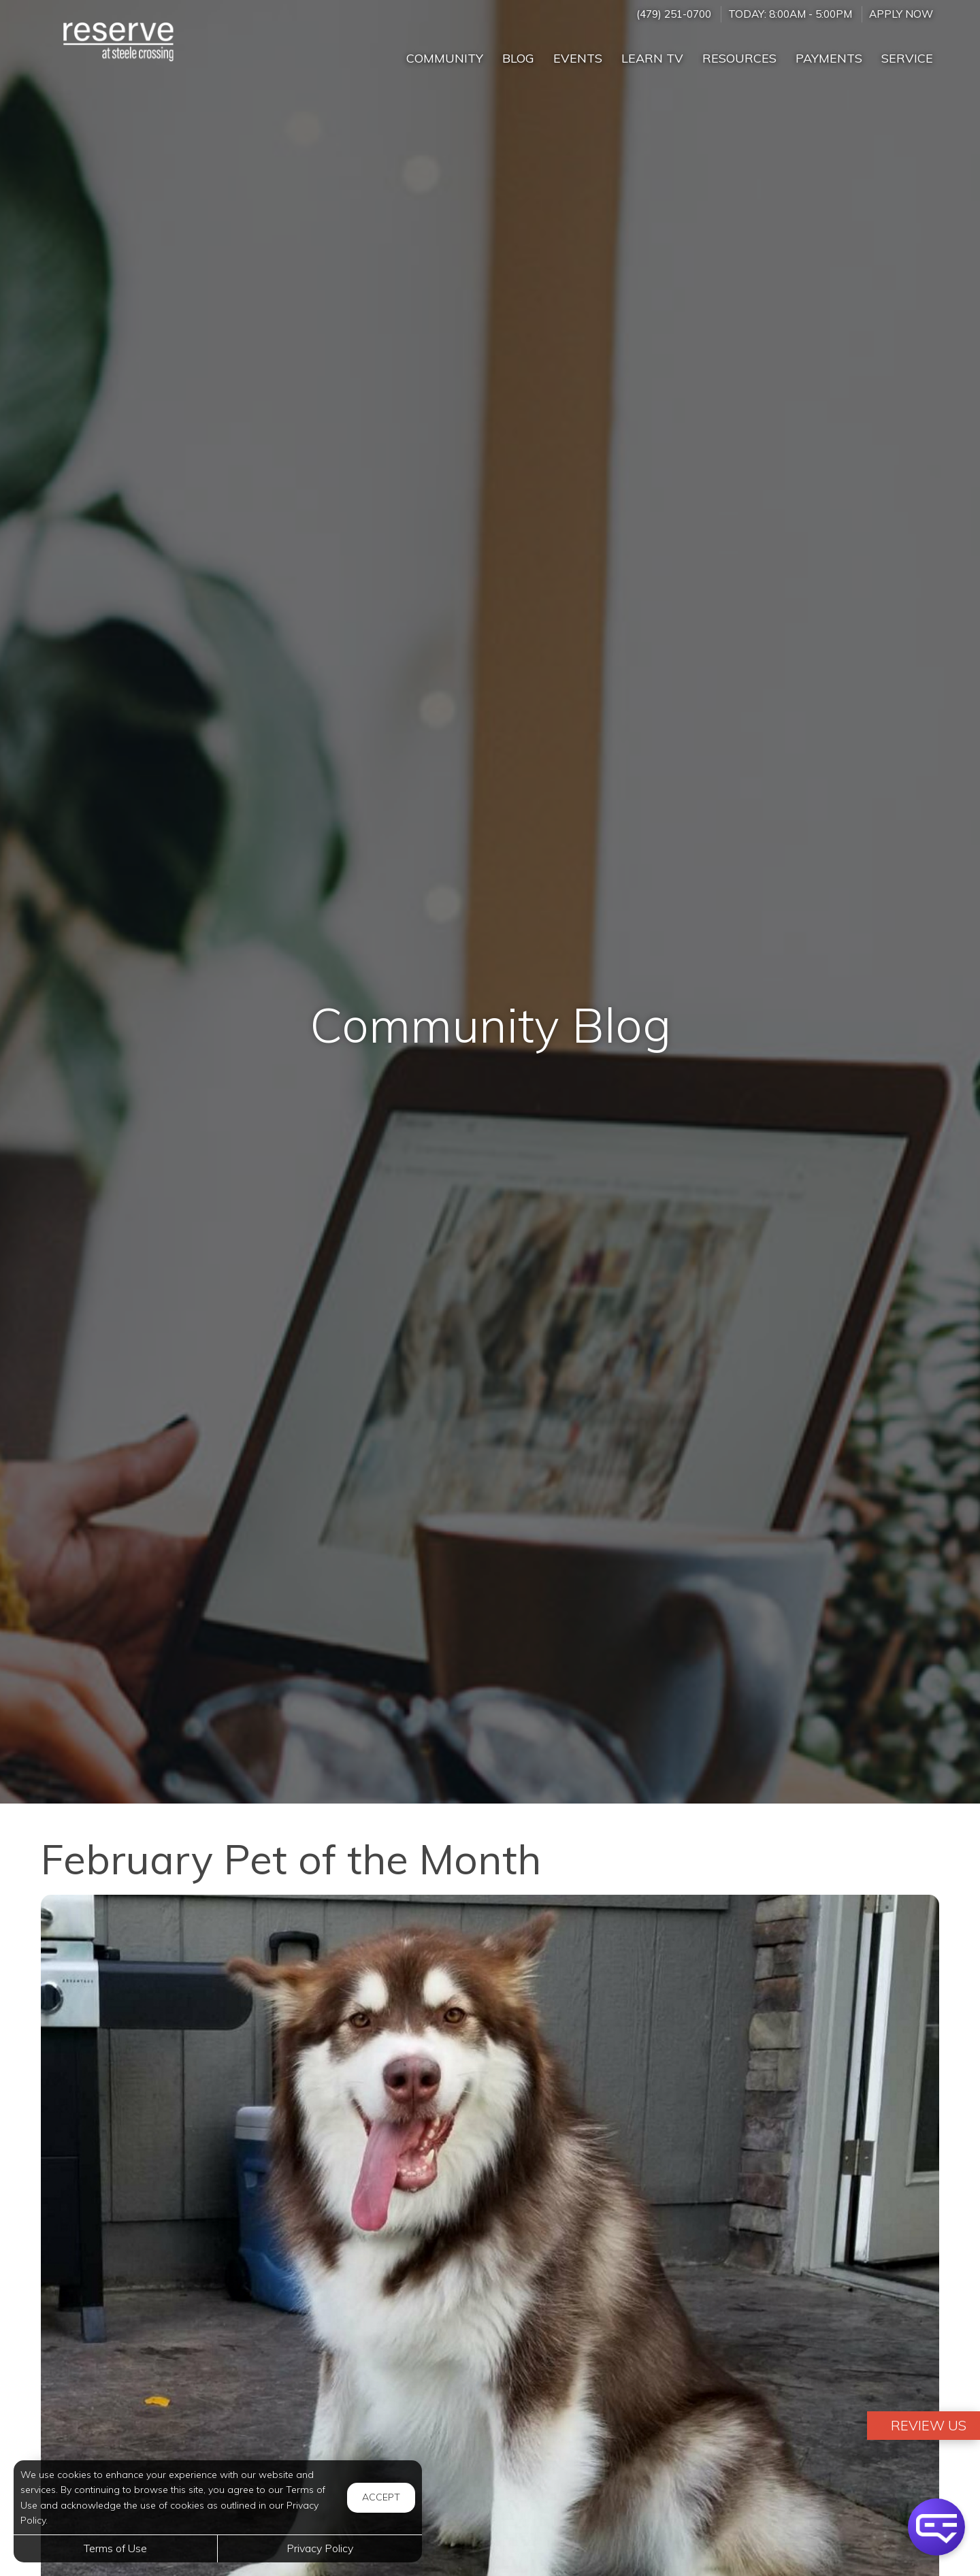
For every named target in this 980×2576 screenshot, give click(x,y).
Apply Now (901, 13)
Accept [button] (381, 2497)
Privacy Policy (320, 2548)
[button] (936, 2527)
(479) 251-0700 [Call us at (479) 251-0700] (673, 13)
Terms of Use (115, 2548)
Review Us (926, 2425)
